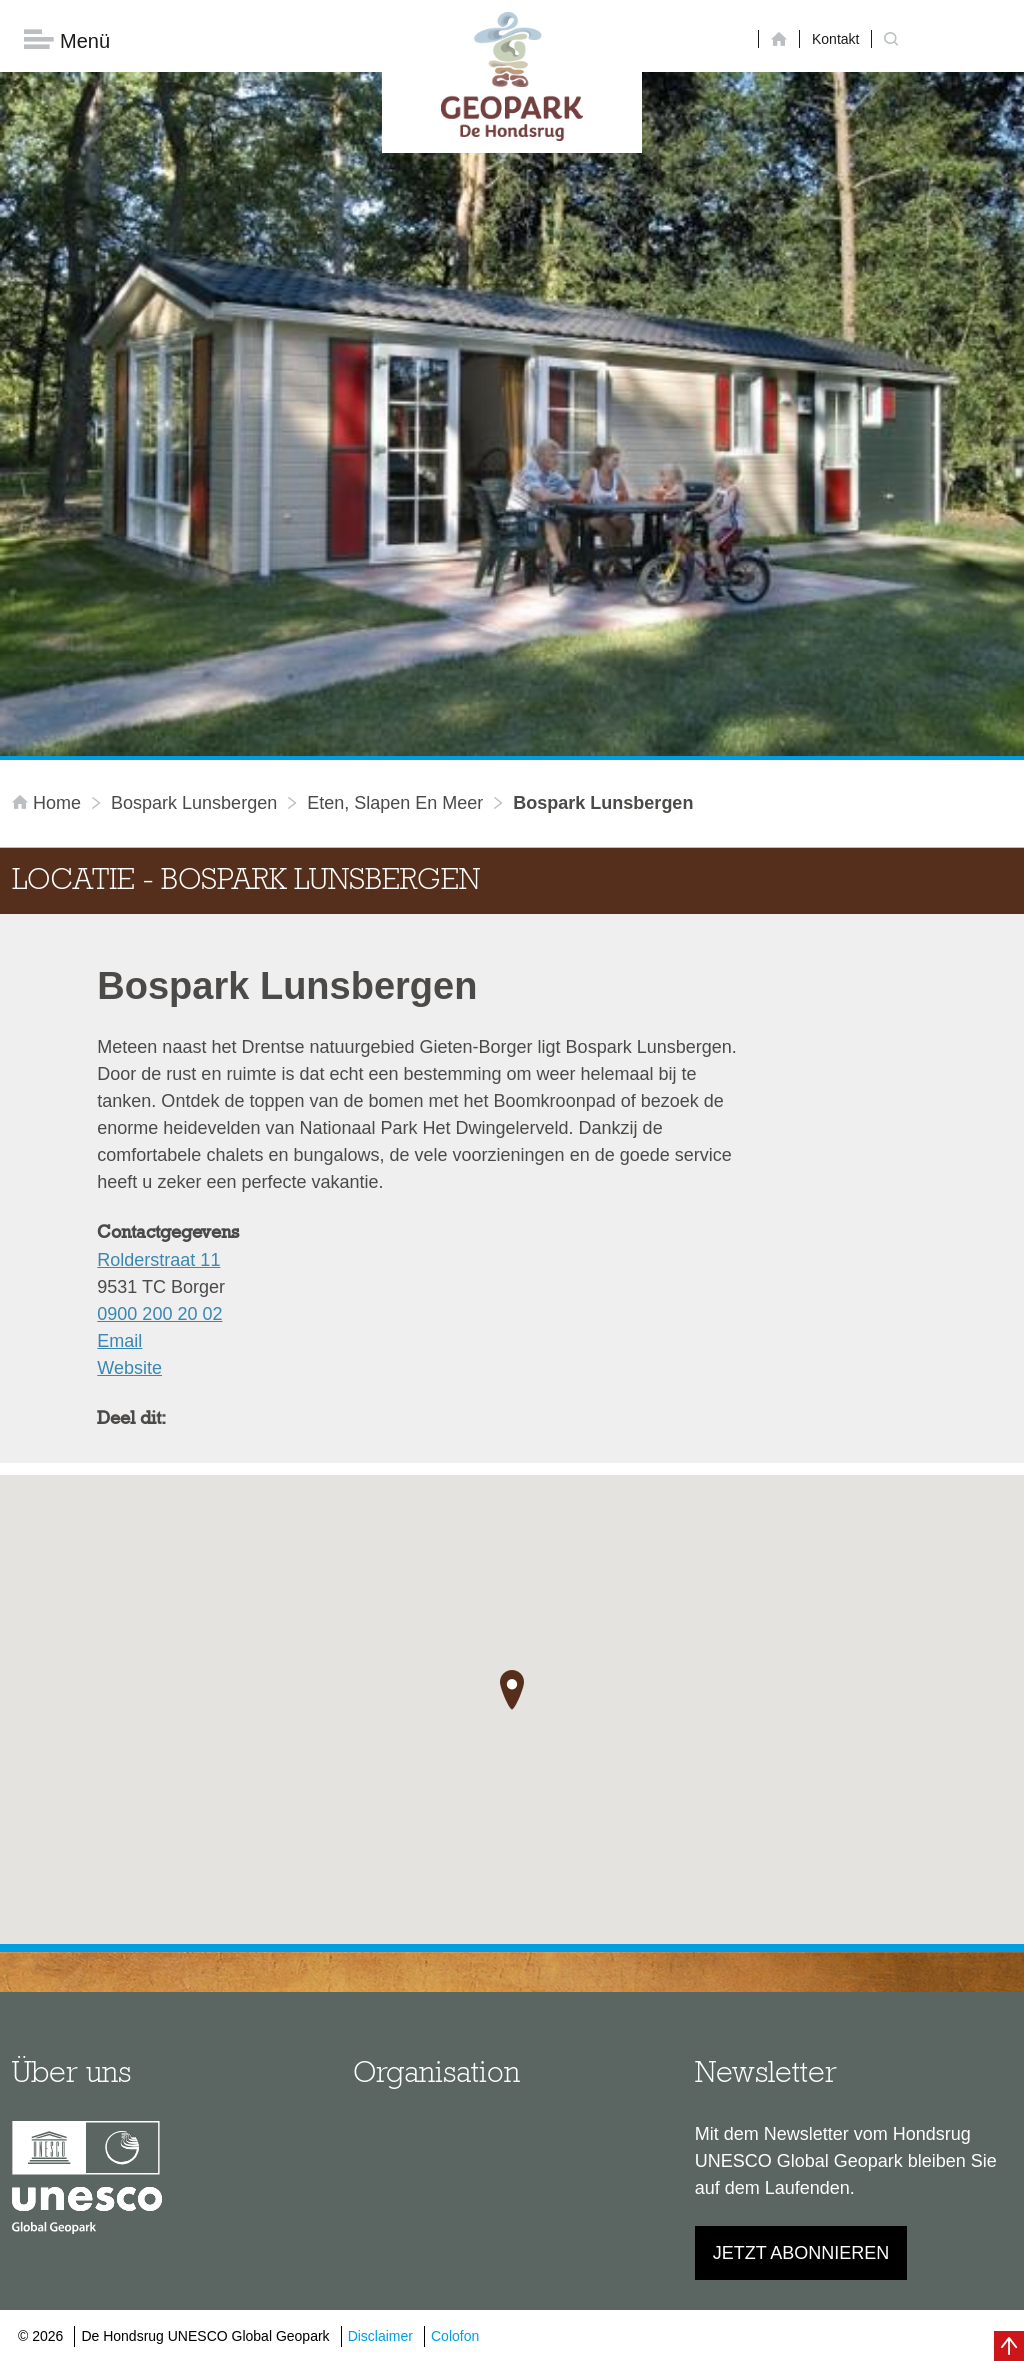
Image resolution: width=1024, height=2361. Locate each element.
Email (119, 1341)
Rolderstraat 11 (158, 1260)
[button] (512, 1690)
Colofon (455, 2336)
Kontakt (835, 39)
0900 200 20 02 (159, 1314)
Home (49, 803)
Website (129, 1368)
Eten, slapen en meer (395, 803)
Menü (67, 40)
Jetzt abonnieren (801, 2253)
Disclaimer (380, 2336)
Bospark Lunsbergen (194, 803)
